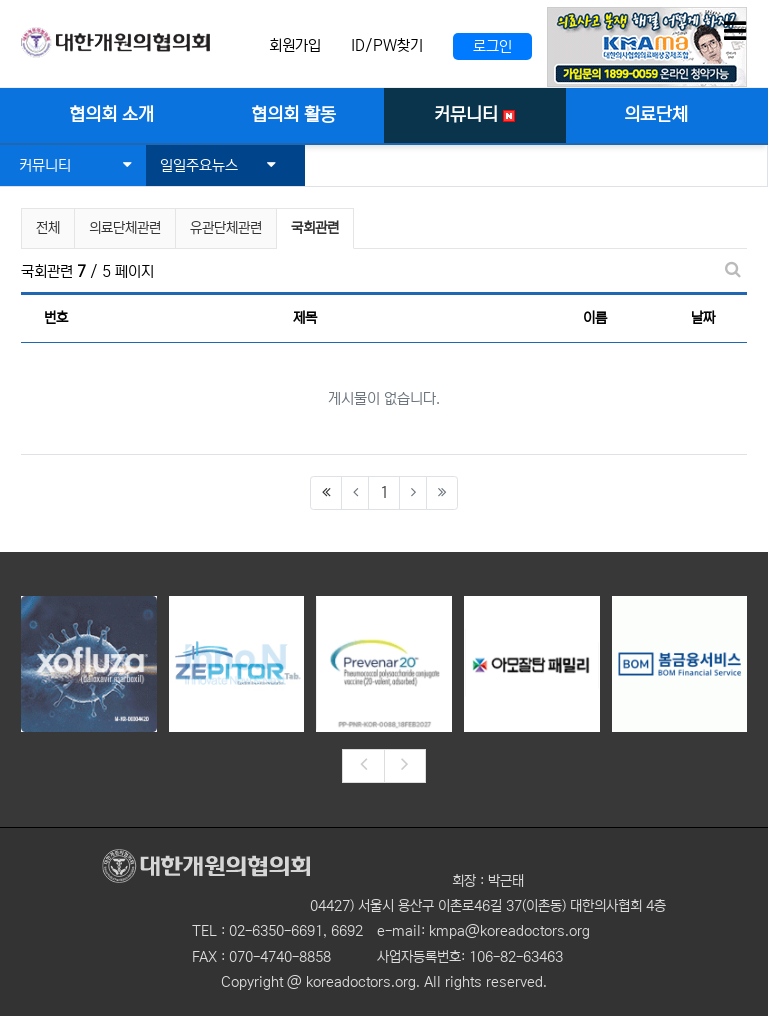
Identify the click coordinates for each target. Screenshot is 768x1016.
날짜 (703, 318)
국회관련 (316, 225)
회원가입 (295, 45)
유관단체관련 (226, 228)
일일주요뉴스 (218, 165)
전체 (48, 228)
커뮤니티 (75, 165)
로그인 (492, 46)
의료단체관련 (125, 228)
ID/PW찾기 (387, 45)
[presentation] (363, 766)
